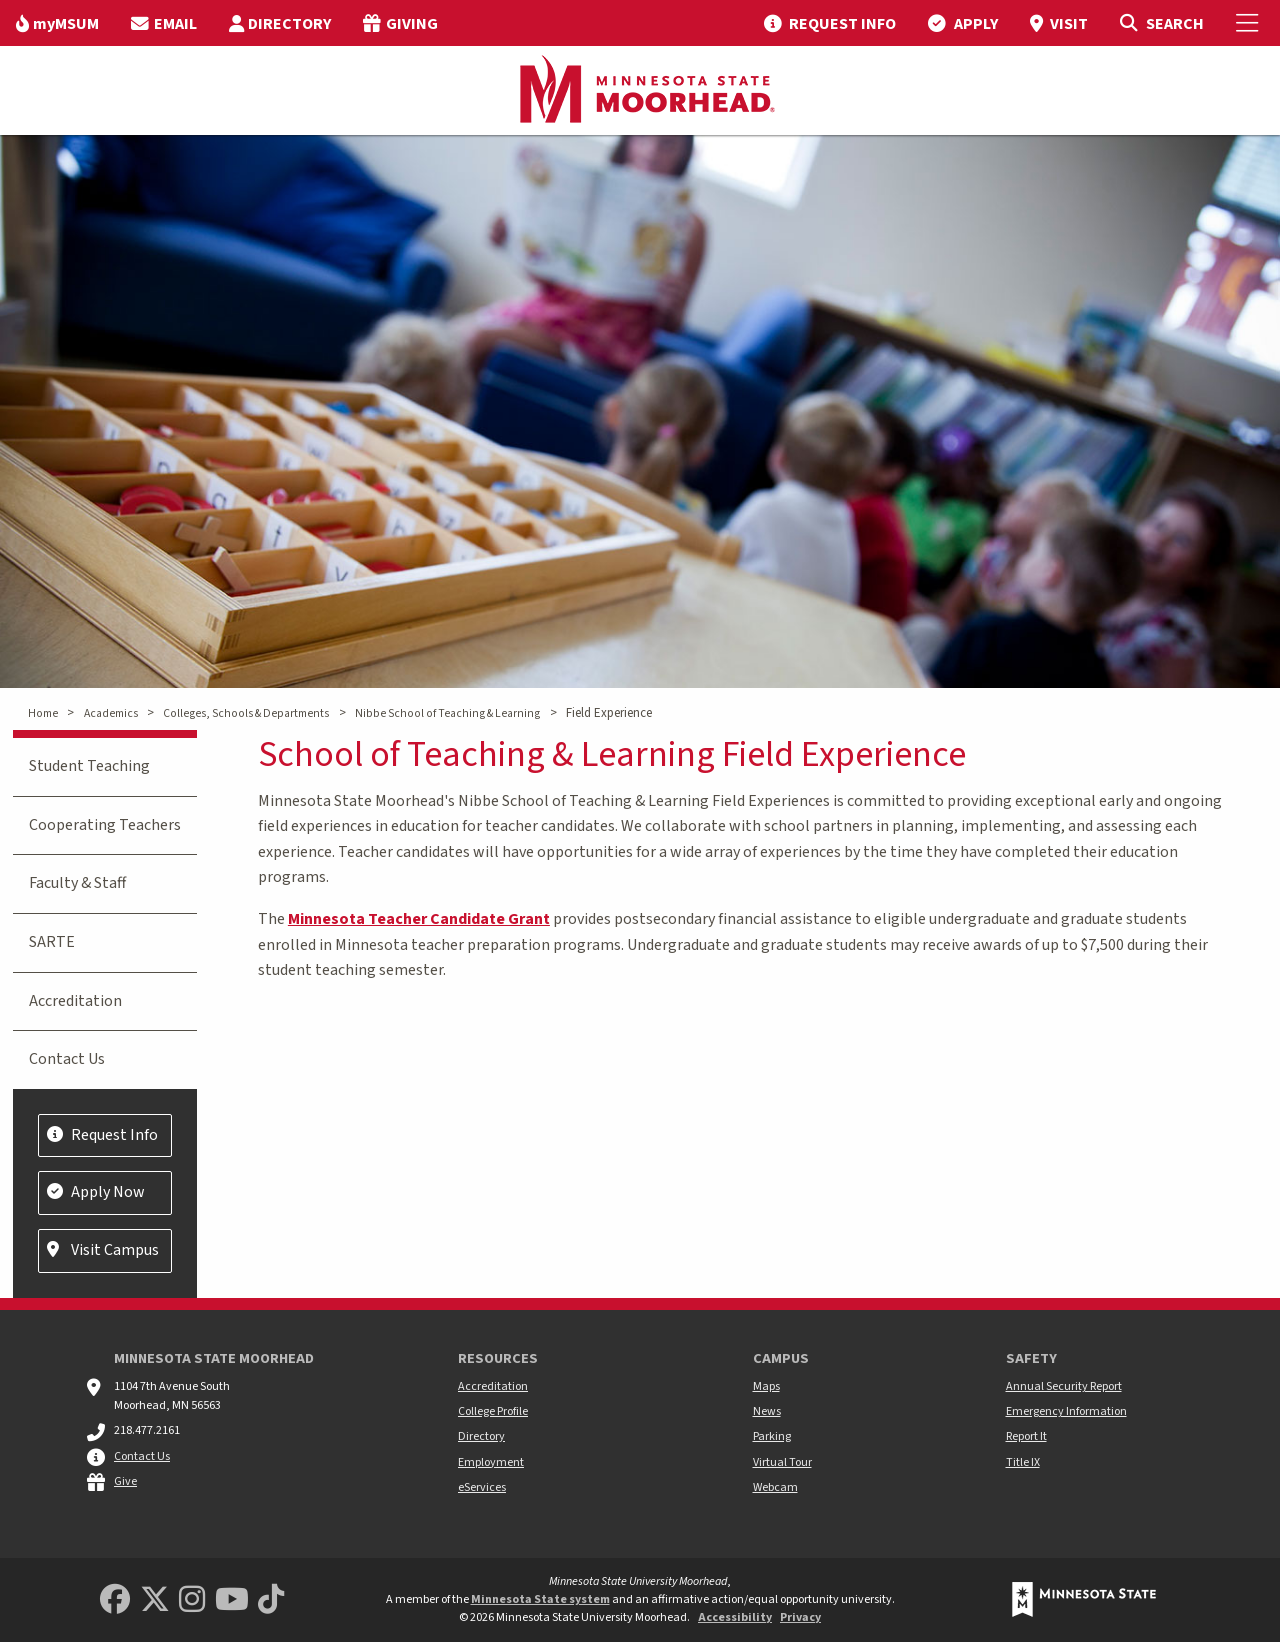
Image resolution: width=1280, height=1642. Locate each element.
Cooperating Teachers (105, 825)
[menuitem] (57, 23)
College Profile (493, 1411)
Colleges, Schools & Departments (246, 713)
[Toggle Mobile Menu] (1250, 23)
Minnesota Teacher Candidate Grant (419, 919)
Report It (1026, 1436)
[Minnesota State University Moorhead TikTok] (271, 1600)
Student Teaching (89, 766)
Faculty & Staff (77, 883)
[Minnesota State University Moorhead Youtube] (232, 1600)
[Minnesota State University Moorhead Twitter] (155, 1600)
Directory (481, 1436)
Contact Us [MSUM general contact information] (142, 1456)
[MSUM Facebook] (115, 1600)
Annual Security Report (1064, 1386)
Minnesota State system (540, 1599)
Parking (772, 1436)
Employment (491, 1462)
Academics (111, 713)
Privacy (800, 1617)
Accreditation (75, 1001)
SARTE (52, 942)
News (767, 1411)
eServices (482, 1487)
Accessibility (735, 1617)
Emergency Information (1066, 1411)
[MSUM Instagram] (192, 1600)
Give (125, 1481)
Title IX (1023, 1462)
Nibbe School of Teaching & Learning (447, 713)
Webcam (775, 1487)
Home (43, 713)
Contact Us (67, 1059)
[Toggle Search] (1161, 23)
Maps (766, 1386)
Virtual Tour (782, 1462)
